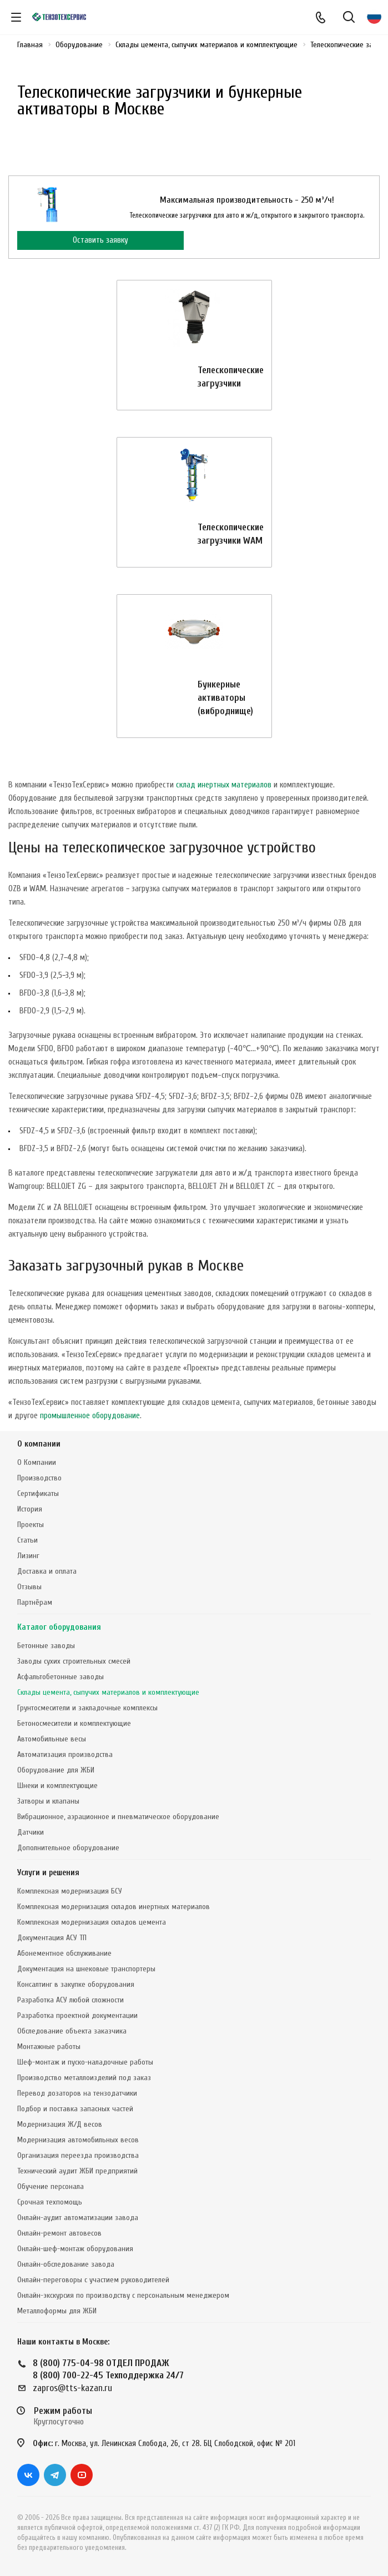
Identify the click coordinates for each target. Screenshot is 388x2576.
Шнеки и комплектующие (57, 1785)
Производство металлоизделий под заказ (84, 2077)
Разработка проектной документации (77, 2015)
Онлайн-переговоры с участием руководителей (93, 2279)
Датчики (30, 1832)
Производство (39, 1478)
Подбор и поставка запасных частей (75, 2108)
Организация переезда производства (78, 2155)
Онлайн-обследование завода (65, 2264)
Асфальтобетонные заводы (60, 1676)
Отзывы (29, 1586)
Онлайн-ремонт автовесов (59, 2233)
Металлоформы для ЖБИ (57, 2311)
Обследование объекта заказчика (72, 2031)
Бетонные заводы (46, 1645)
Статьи (27, 1540)
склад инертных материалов (223, 785)
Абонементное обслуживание (64, 1953)
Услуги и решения (48, 1872)
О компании (39, 1444)
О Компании (36, 1462)
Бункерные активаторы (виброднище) (225, 697)
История (29, 1509)
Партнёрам (34, 1602)
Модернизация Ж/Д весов (59, 2124)
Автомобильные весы (51, 1739)
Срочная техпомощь (49, 2202)
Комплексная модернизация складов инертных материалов (113, 1906)
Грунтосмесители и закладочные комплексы (87, 1708)
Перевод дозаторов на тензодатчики (77, 2093)
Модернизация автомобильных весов (78, 2140)
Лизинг (28, 1555)
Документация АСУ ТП (52, 1937)
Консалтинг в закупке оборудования (75, 1984)
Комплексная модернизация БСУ (69, 1891)
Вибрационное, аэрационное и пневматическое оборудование (118, 1816)
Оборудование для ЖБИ (55, 1770)
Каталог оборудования (59, 1627)
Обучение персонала (50, 2186)
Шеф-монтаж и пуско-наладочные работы (85, 2062)
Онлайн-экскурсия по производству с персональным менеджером (123, 2295)
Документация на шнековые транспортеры (86, 1969)
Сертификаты (38, 1493)
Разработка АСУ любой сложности (70, 2000)
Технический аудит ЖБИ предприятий (77, 2171)
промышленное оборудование (90, 1415)
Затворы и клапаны (48, 1801)
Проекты (30, 1524)
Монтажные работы (48, 2046)
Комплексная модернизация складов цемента (91, 1922)
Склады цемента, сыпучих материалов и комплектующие (108, 1692)
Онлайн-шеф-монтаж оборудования (75, 2248)
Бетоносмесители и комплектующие (74, 1723)
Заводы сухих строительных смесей (73, 1661)
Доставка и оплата (47, 1571)
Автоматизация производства (65, 1754)
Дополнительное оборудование (68, 1847)
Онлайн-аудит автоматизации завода (77, 2217)
